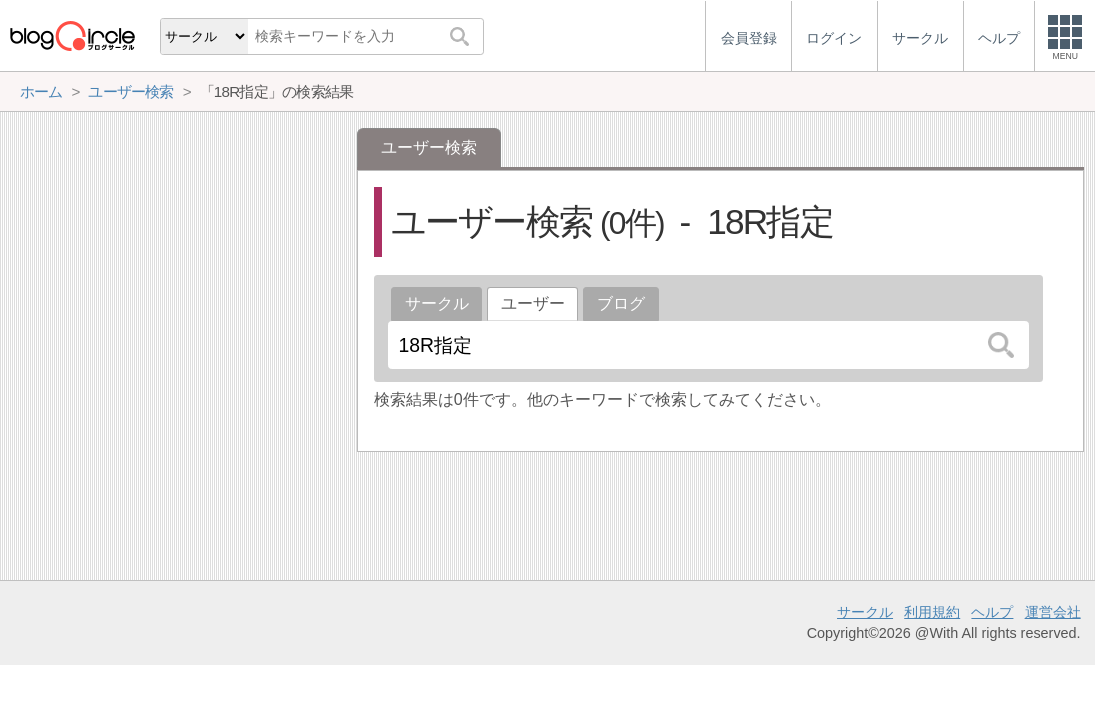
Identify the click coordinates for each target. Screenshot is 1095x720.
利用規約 (932, 612)
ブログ (621, 303)
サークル (437, 303)
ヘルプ (992, 612)
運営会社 (1053, 612)
